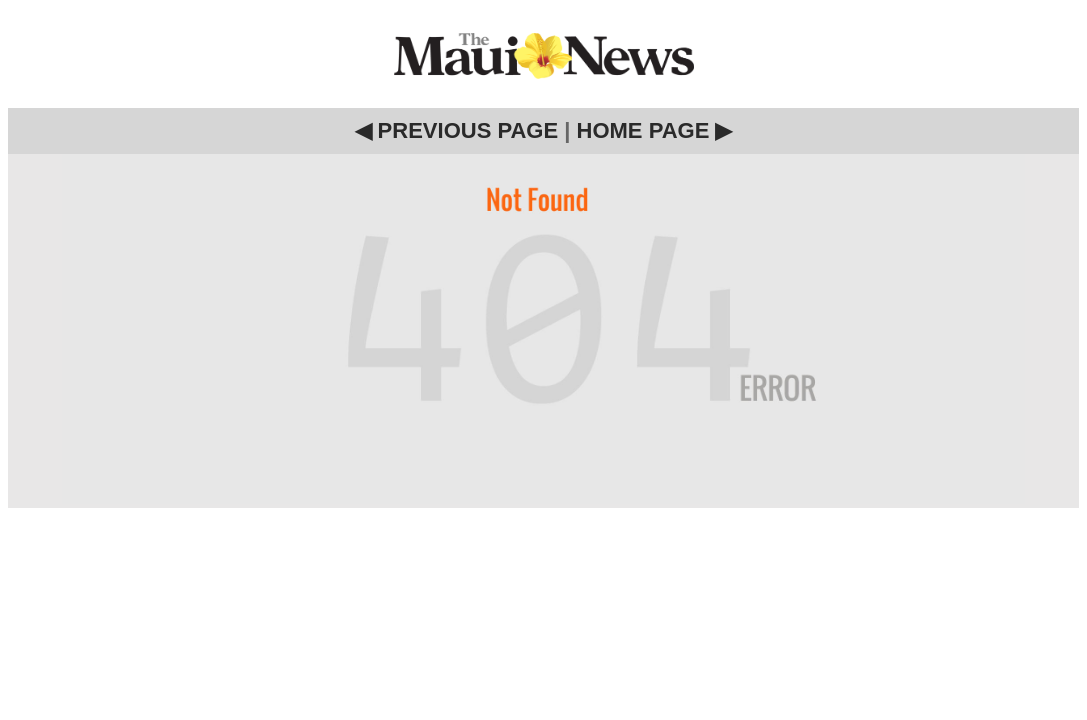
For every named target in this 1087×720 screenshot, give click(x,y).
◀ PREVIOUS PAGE (457, 130)
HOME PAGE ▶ (655, 130)
